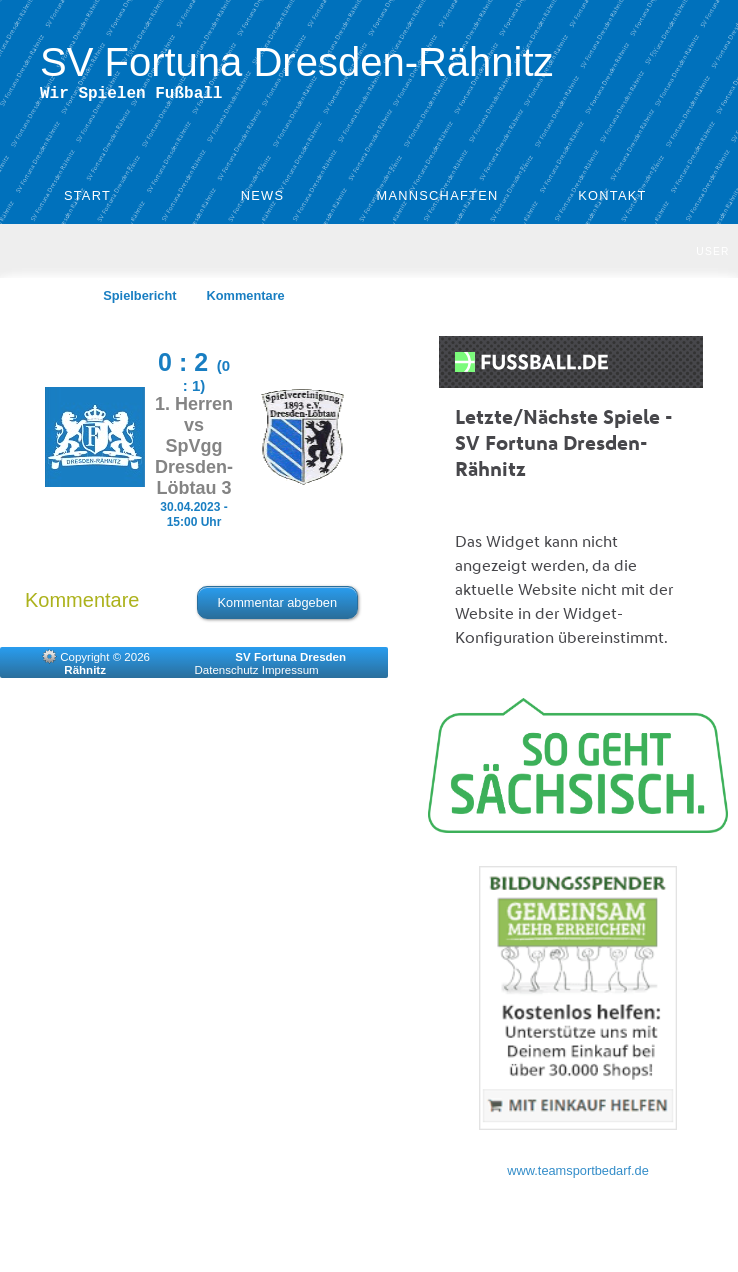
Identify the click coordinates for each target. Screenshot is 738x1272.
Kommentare (246, 299)
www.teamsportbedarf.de (578, 1174)
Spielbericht (139, 299)
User (713, 255)
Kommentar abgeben (278, 606)
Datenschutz (227, 674)
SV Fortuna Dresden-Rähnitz (297, 62)
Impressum (290, 674)
